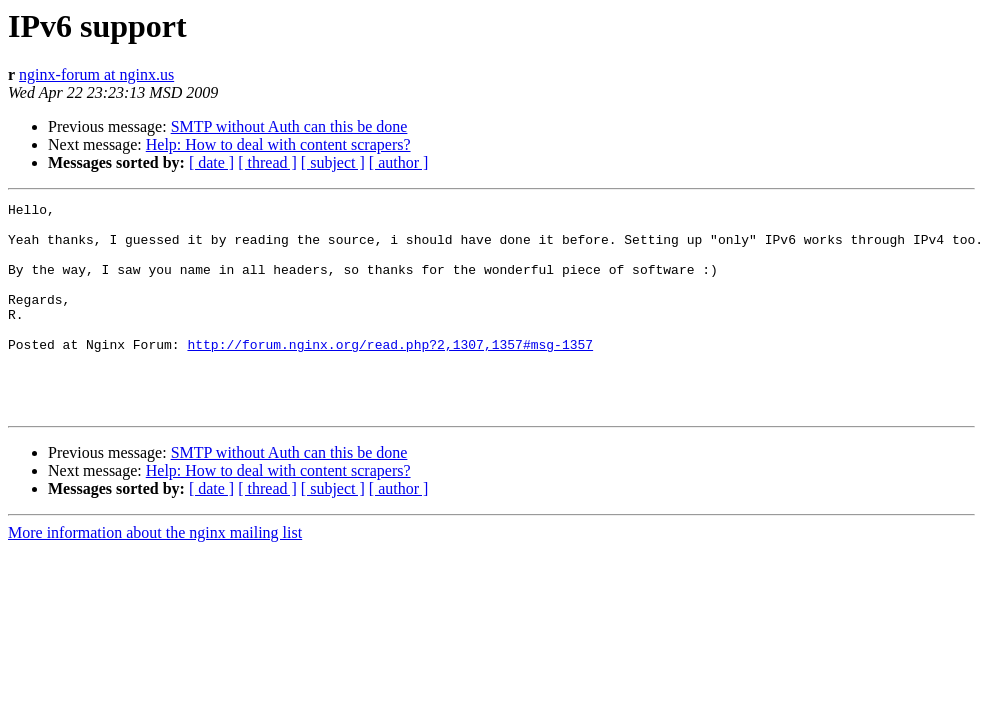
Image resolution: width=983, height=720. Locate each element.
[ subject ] (333, 162)
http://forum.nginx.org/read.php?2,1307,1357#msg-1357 (390, 374)
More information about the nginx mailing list (155, 574)
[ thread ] (267, 162)
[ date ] (211, 162)
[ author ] (399, 162)
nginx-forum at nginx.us (96, 74)
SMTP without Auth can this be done (289, 126)
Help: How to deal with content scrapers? (278, 144)
